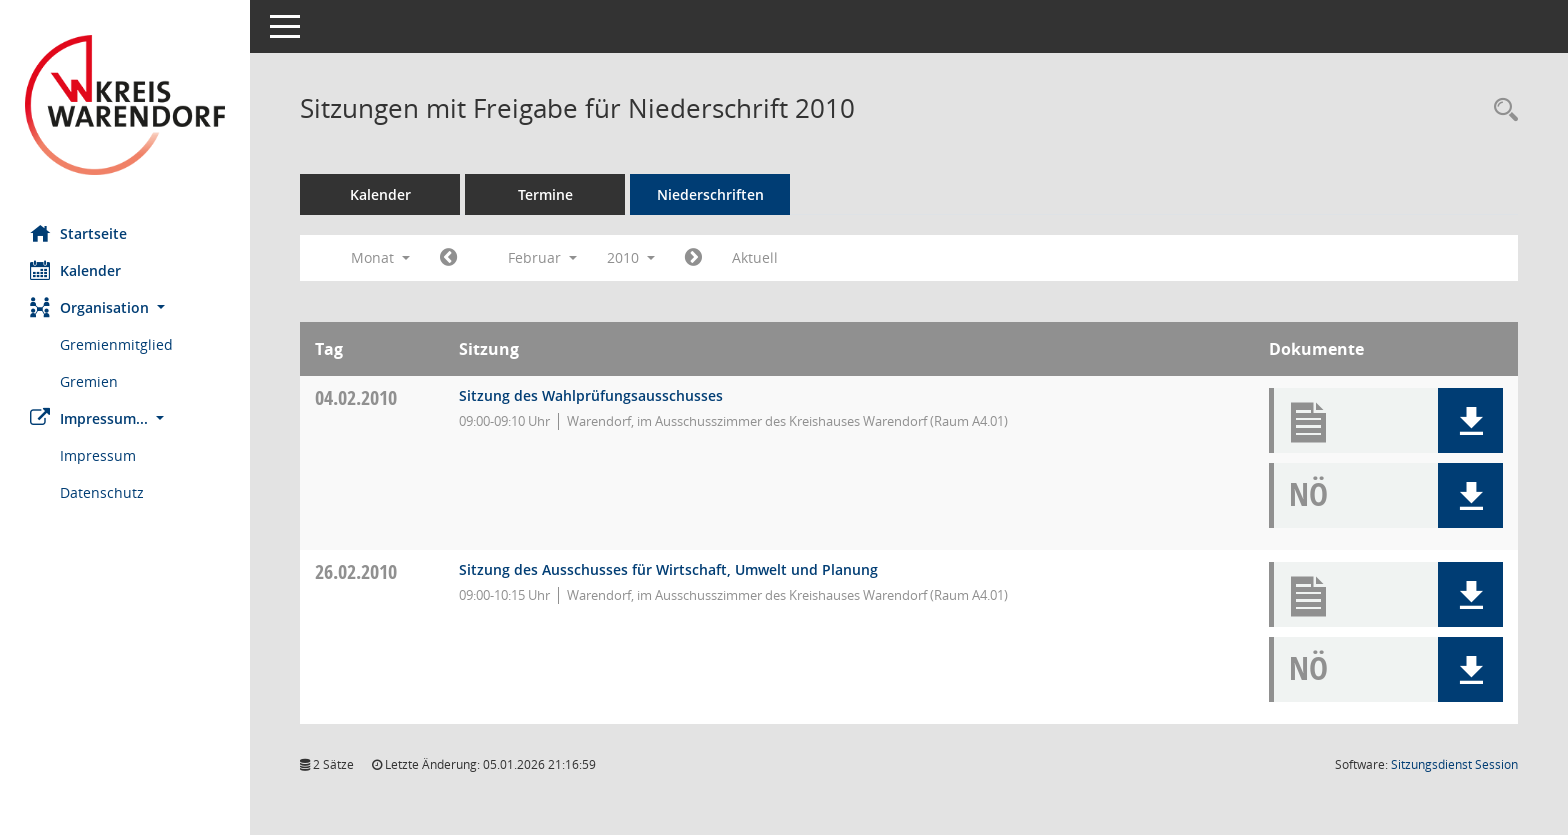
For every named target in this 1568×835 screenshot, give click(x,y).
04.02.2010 (356, 397)
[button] (125, 307)
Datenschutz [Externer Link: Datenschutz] (102, 492)
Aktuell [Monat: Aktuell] (755, 257)
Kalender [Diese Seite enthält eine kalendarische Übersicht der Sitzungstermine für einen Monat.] (75, 270)
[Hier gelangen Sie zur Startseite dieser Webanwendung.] (125, 105)
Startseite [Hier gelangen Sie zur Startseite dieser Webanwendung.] (78, 233)
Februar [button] (542, 257)
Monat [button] (380, 257)
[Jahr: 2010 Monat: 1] (448, 258)
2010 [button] (631, 257)
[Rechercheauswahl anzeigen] (1501, 110)
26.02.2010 (356, 571)
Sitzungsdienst (1454, 764)
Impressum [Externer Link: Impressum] (98, 455)
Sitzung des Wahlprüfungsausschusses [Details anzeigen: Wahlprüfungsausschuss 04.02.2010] (591, 395)
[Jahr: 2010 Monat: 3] (693, 258)
